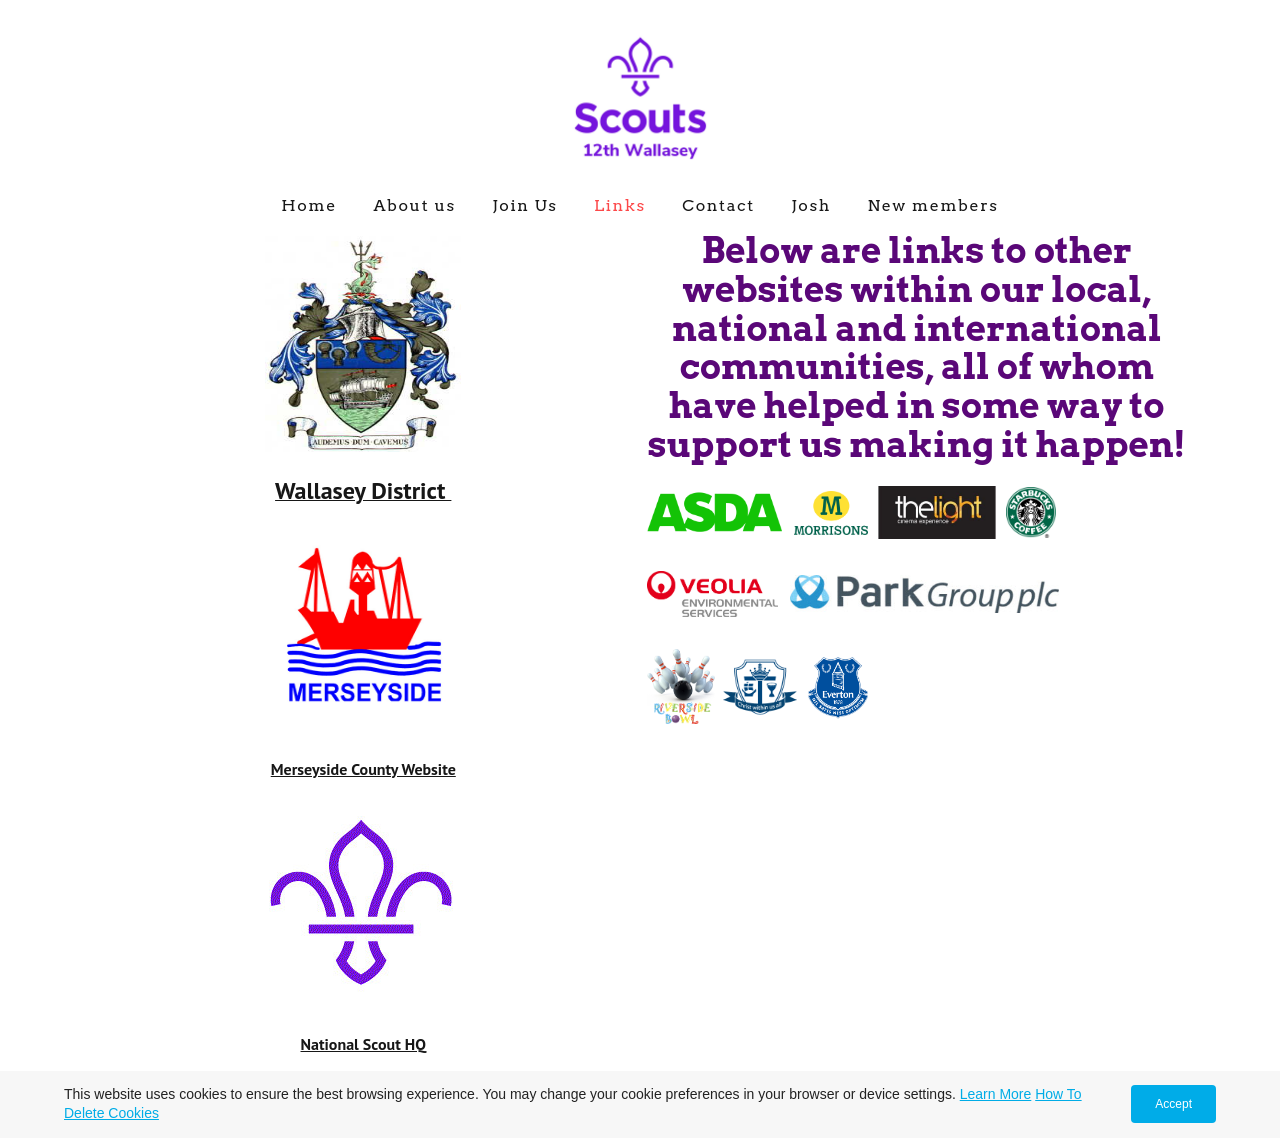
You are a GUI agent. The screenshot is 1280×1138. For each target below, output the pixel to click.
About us (414, 205)
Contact (718, 205)
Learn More (996, 1094)
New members (932, 205)
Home (309, 205)
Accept (1173, 1104)
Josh (811, 205)
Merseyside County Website (363, 769)
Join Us (524, 205)
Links (620, 205)
